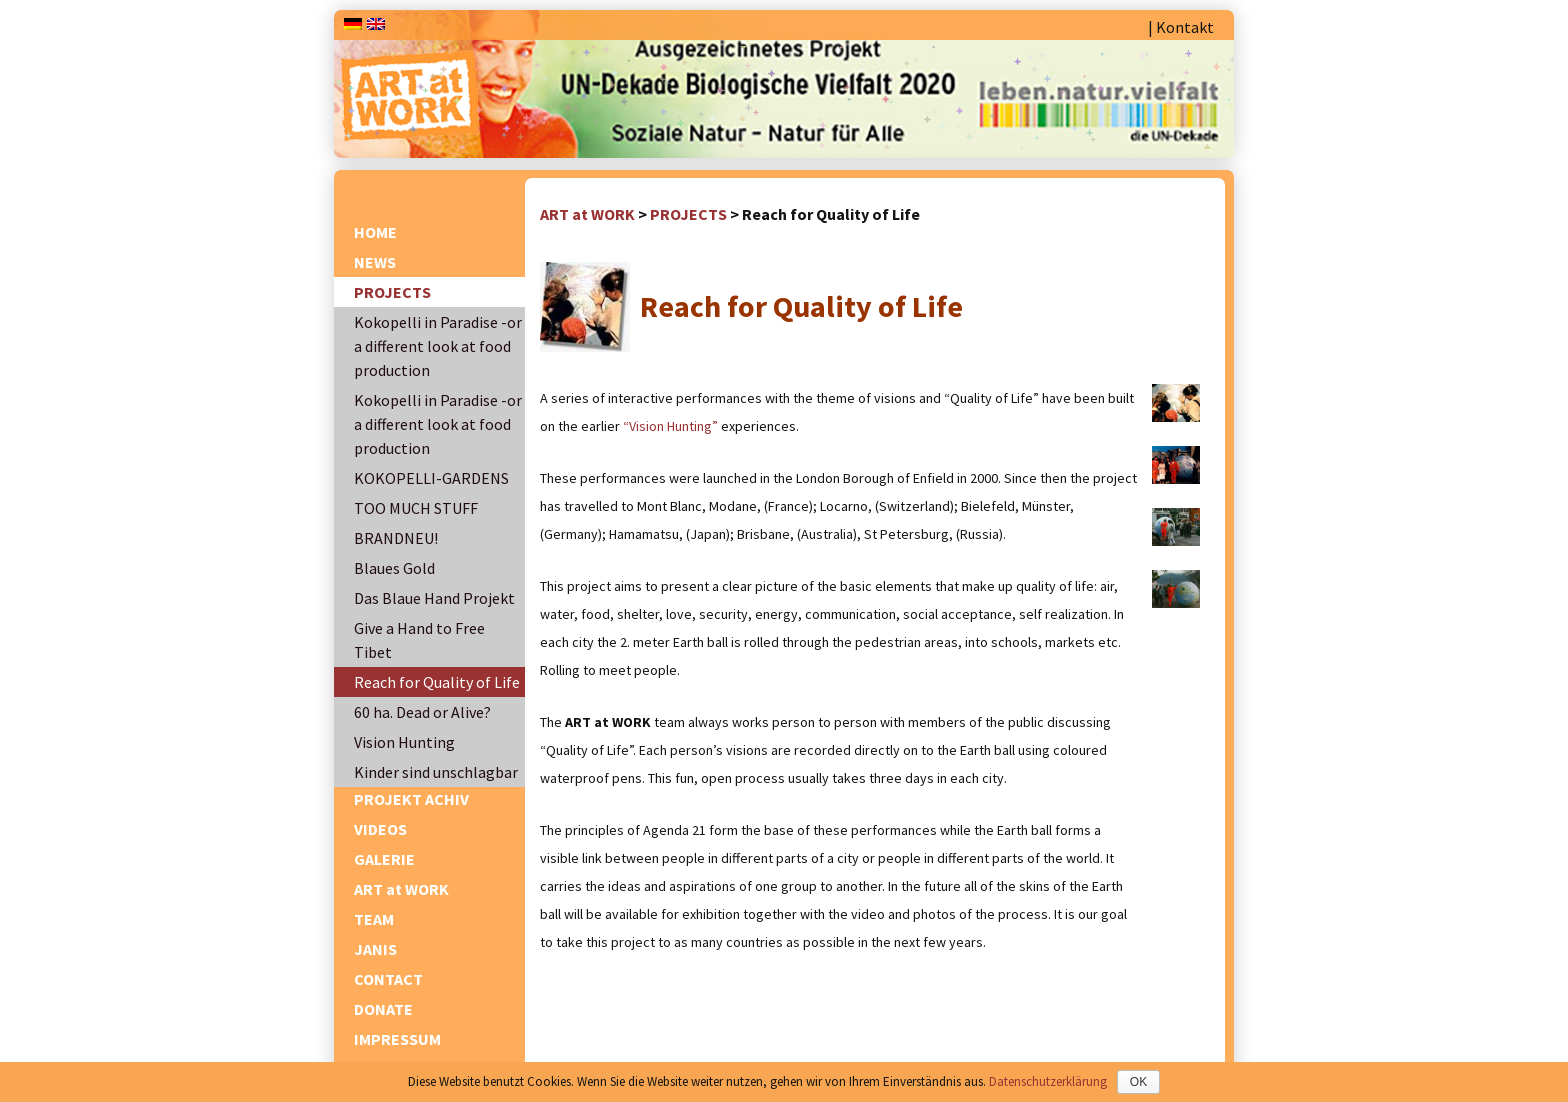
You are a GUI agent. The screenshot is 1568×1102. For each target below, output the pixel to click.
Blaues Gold (394, 568)
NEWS (375, 262)
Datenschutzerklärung (1048, 1081)
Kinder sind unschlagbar (436, 772)
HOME (375, 232)
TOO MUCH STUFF (416, 508)
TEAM (374, 919)
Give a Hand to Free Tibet (419, 640)
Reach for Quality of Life (437, 682)
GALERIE (384, 859)
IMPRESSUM (397, 1039)
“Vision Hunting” (670, 426)
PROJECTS (392, 292)
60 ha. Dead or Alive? (422, 712)
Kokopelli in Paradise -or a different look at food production (438, 346)
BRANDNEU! (396, 538)
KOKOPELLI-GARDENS (431, 478)
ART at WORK (401, 889)
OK (1138, 1082)
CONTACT (388, 979)
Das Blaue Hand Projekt (434, 598)
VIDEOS (380, 829)
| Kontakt (1181, 27)
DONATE (383, 1009)
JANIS (375, 949)
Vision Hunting (404, 742)
